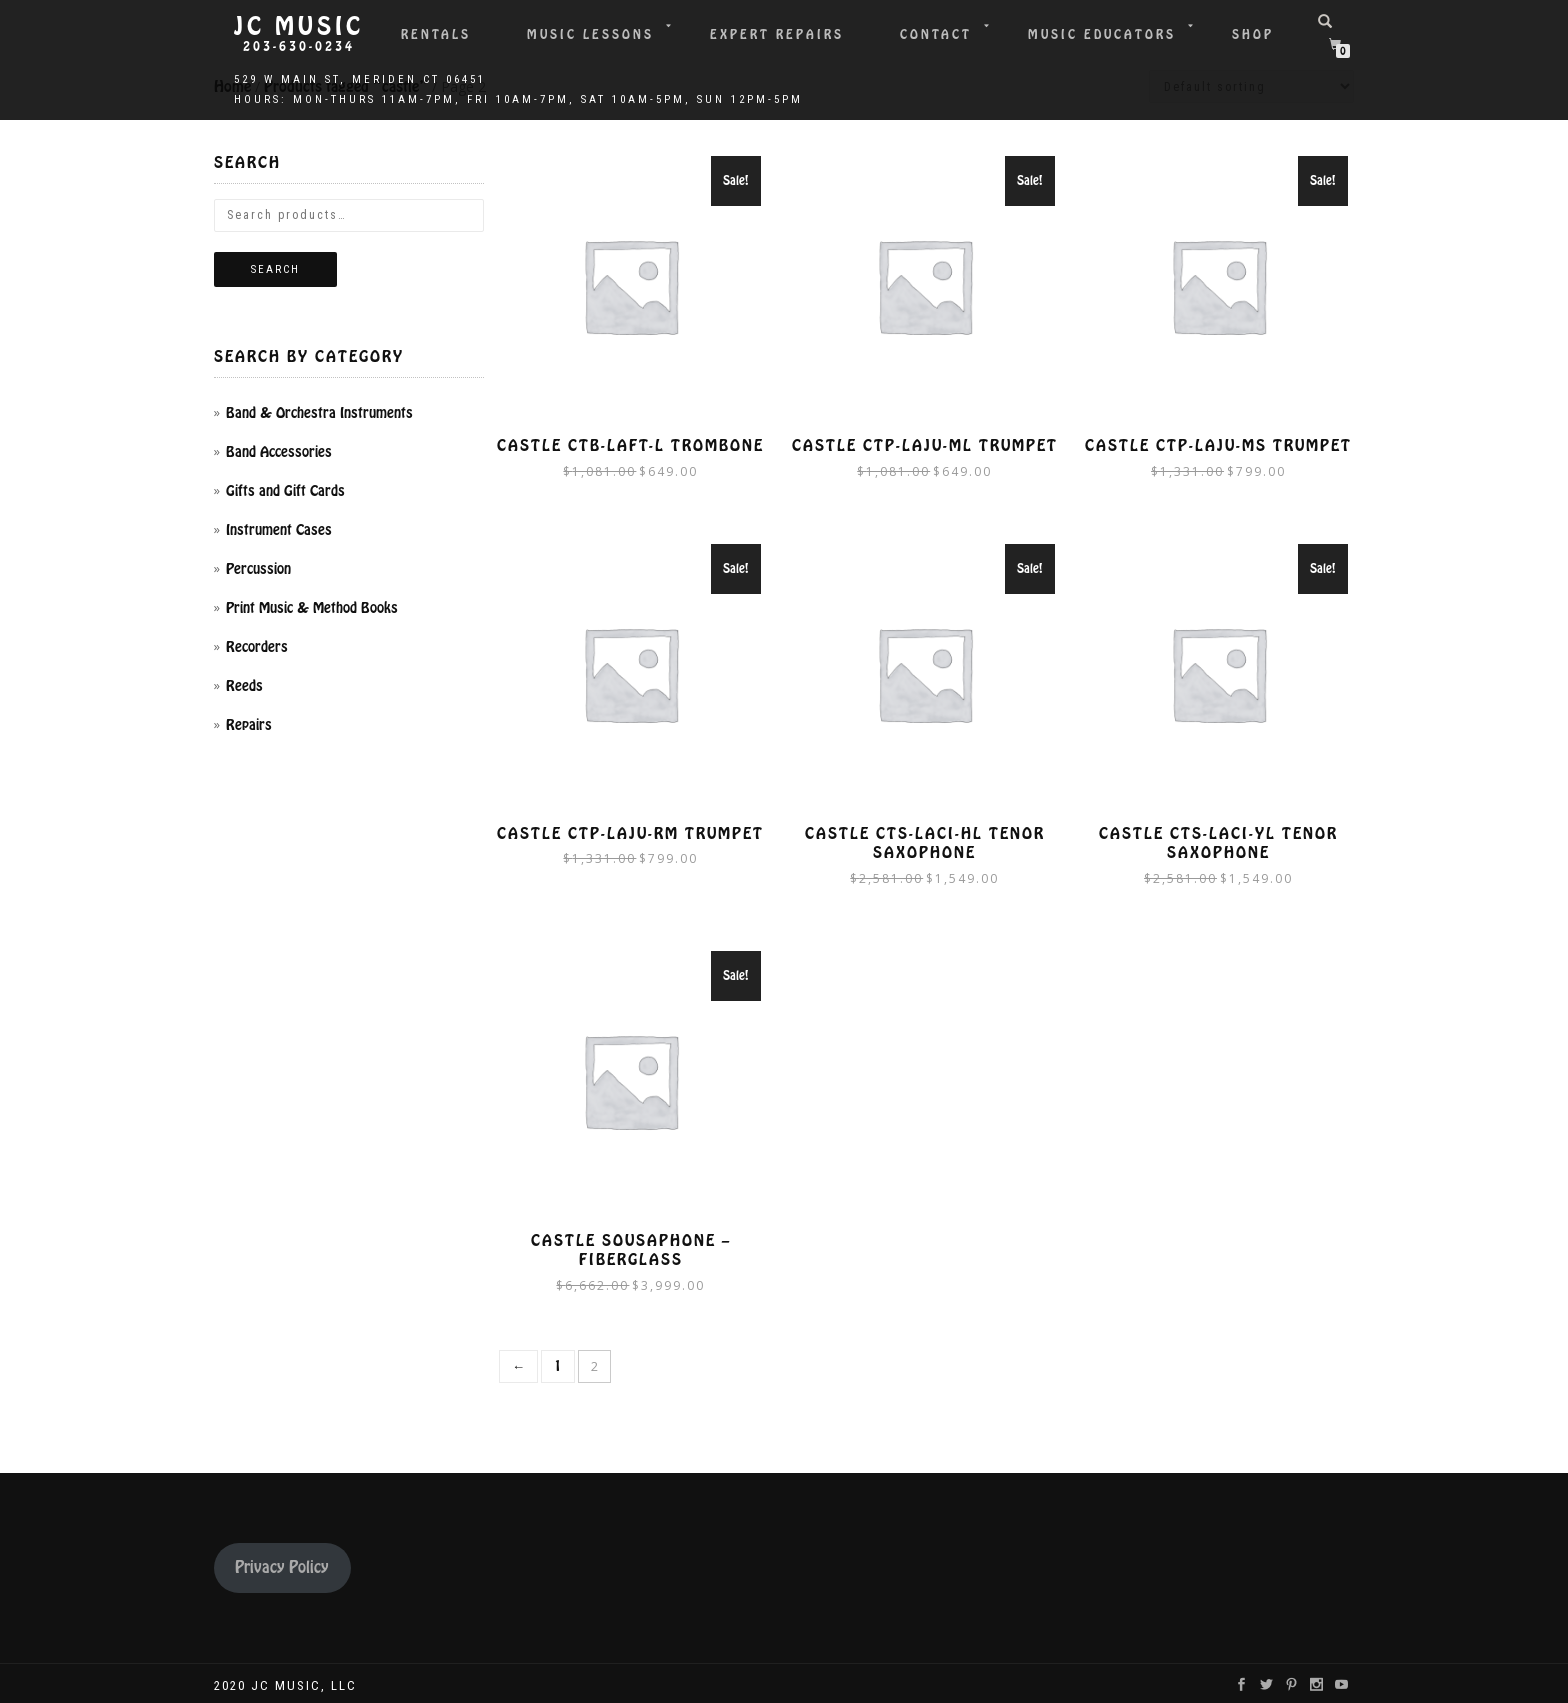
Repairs (249, 725)
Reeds (244, 686)
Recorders (257, 647)
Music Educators (1102, 34)
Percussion (258, 569)
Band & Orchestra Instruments (319, 413)
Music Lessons (590, 34)
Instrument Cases (279, 530)
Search (275, 269)
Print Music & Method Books (312, 608)
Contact (936, 34)
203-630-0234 (299, 47)
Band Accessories (279, 452)
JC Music (299, 27)
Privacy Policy (282, 1563)
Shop (1253, 34)
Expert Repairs (777, 34)
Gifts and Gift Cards (285, 491)
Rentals (436, 34)
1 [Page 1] (558, 1362)
